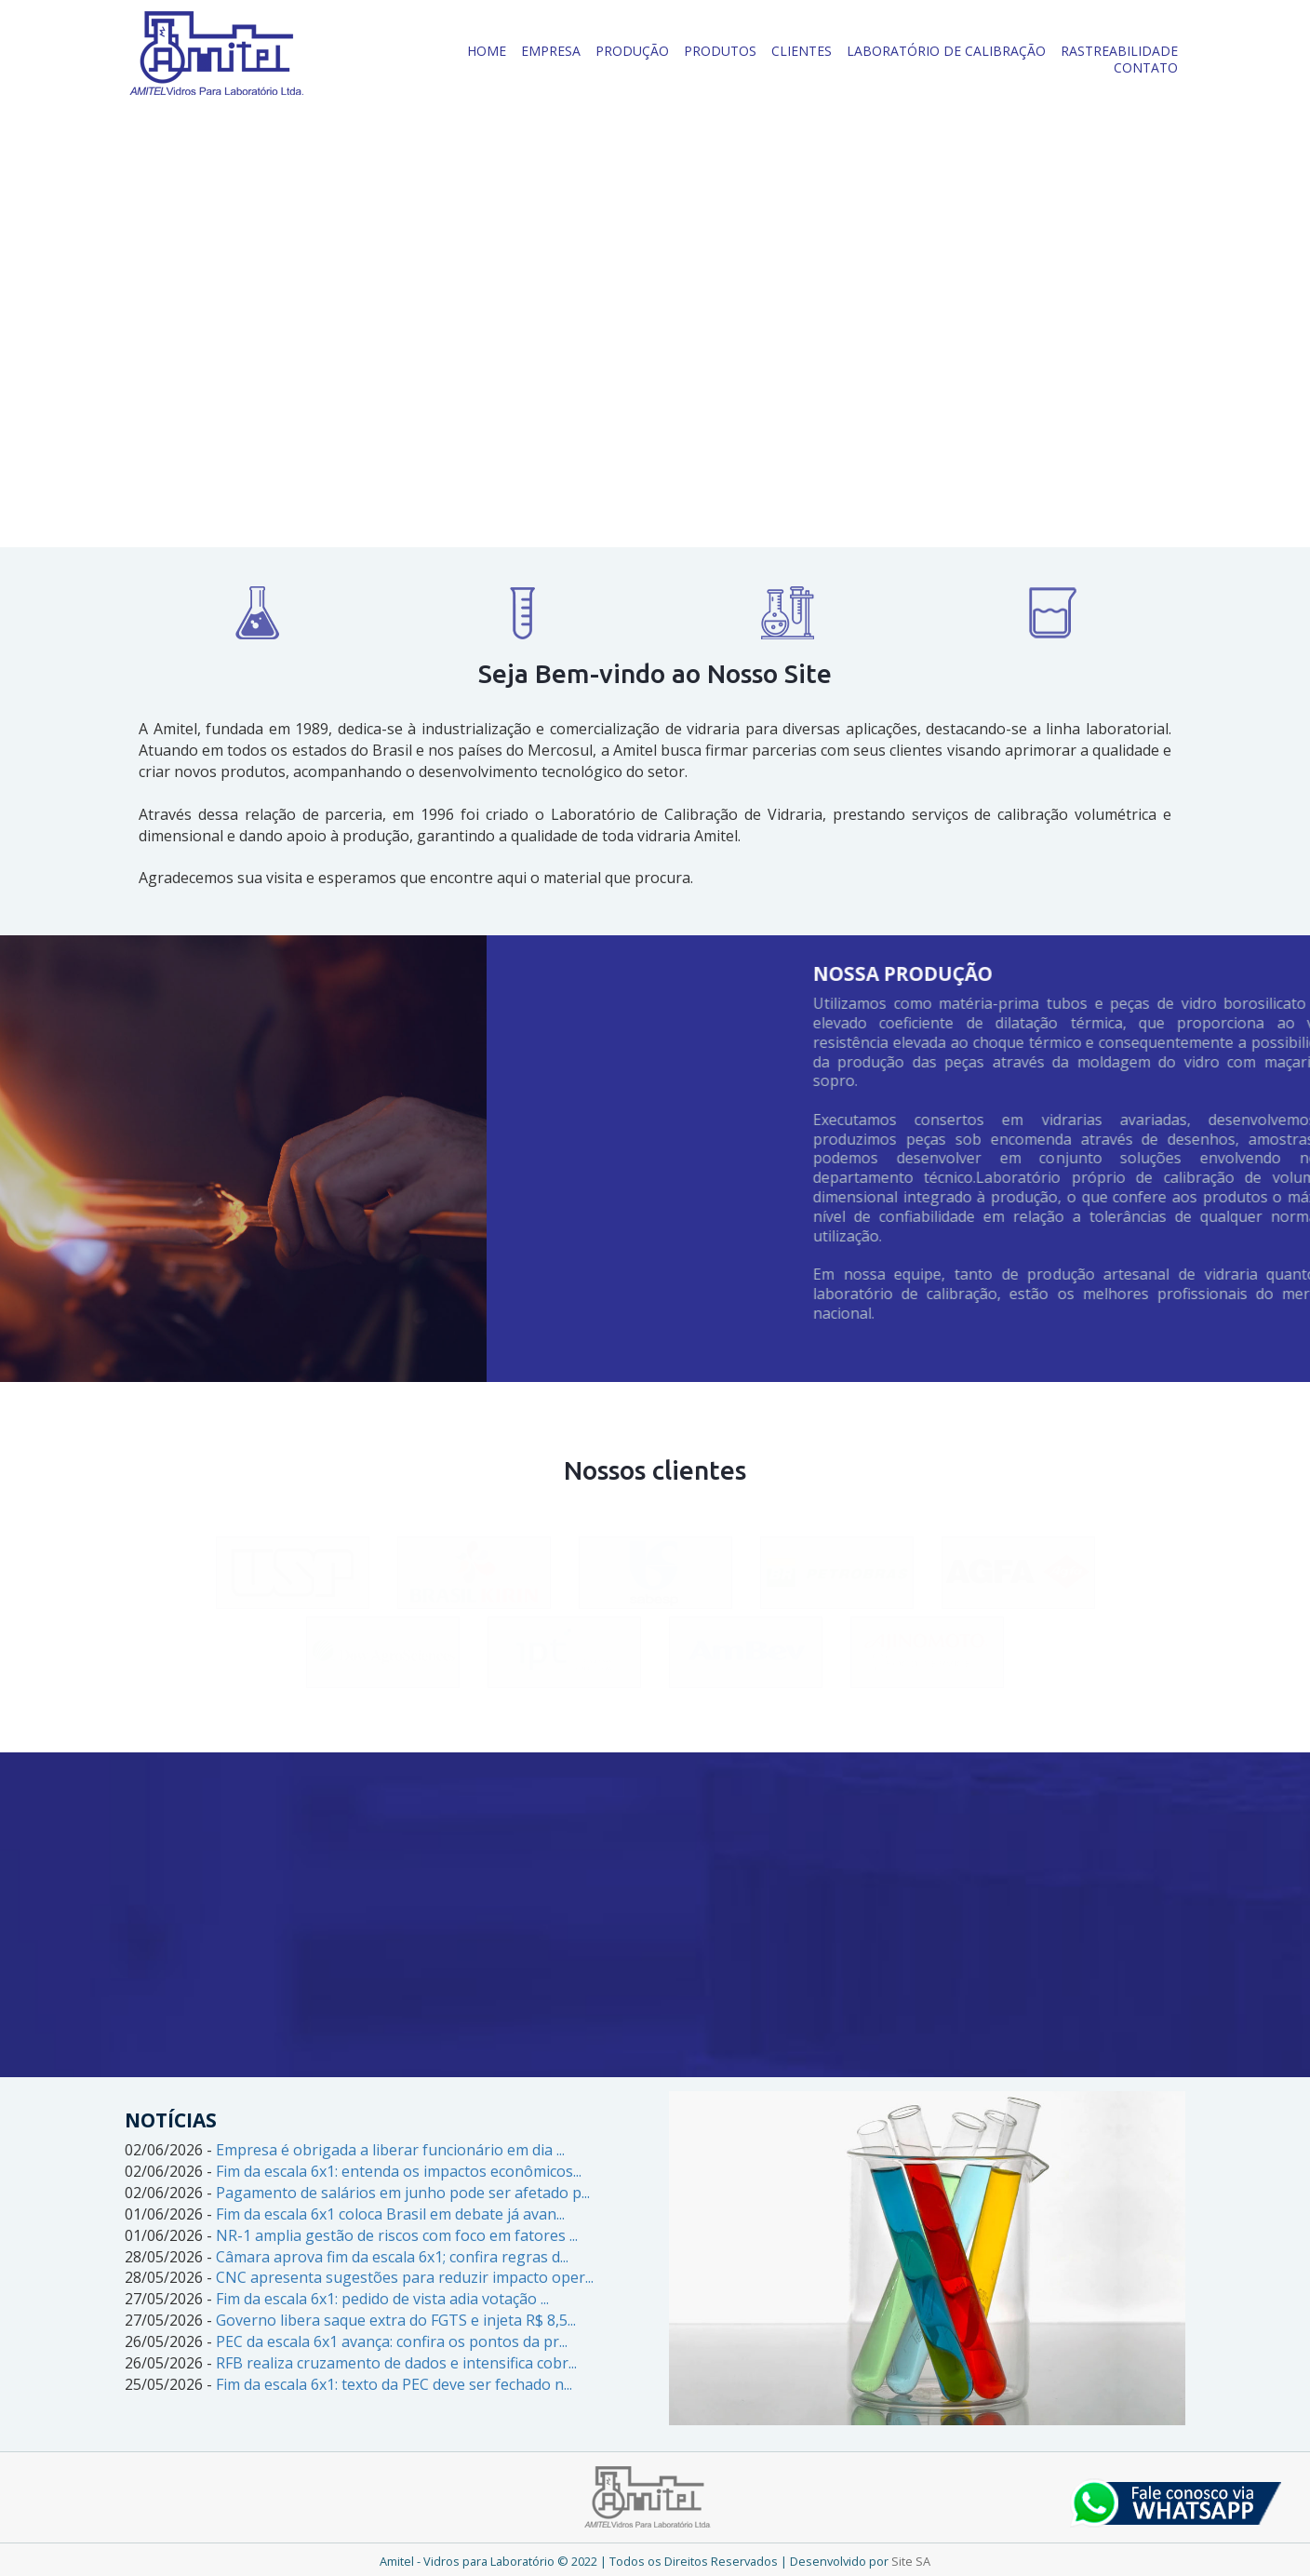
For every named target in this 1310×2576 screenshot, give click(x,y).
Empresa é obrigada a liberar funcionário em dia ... (390, 2150)
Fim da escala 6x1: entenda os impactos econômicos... (398, 2171)
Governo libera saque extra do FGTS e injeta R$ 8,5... (396, 2320)
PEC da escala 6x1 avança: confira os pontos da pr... (392, 2341)
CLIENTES (801, 51)
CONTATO (1146, 67)
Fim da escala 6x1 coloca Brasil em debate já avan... (390, 2214)
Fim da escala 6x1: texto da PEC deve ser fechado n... (394, 2384)
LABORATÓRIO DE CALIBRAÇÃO (946, 51)
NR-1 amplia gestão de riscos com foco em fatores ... (397, 2235)
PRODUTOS (720, 51)
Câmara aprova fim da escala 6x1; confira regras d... (392, 2257)
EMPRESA (551, 51)
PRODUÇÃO (632, 51)
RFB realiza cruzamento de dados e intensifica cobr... (396, 2363)
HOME (486, 51)
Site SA (910, 2561)
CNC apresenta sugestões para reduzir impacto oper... (405, 2277)
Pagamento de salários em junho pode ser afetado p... (403, 2192)
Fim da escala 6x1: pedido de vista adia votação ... (382, 2298)
